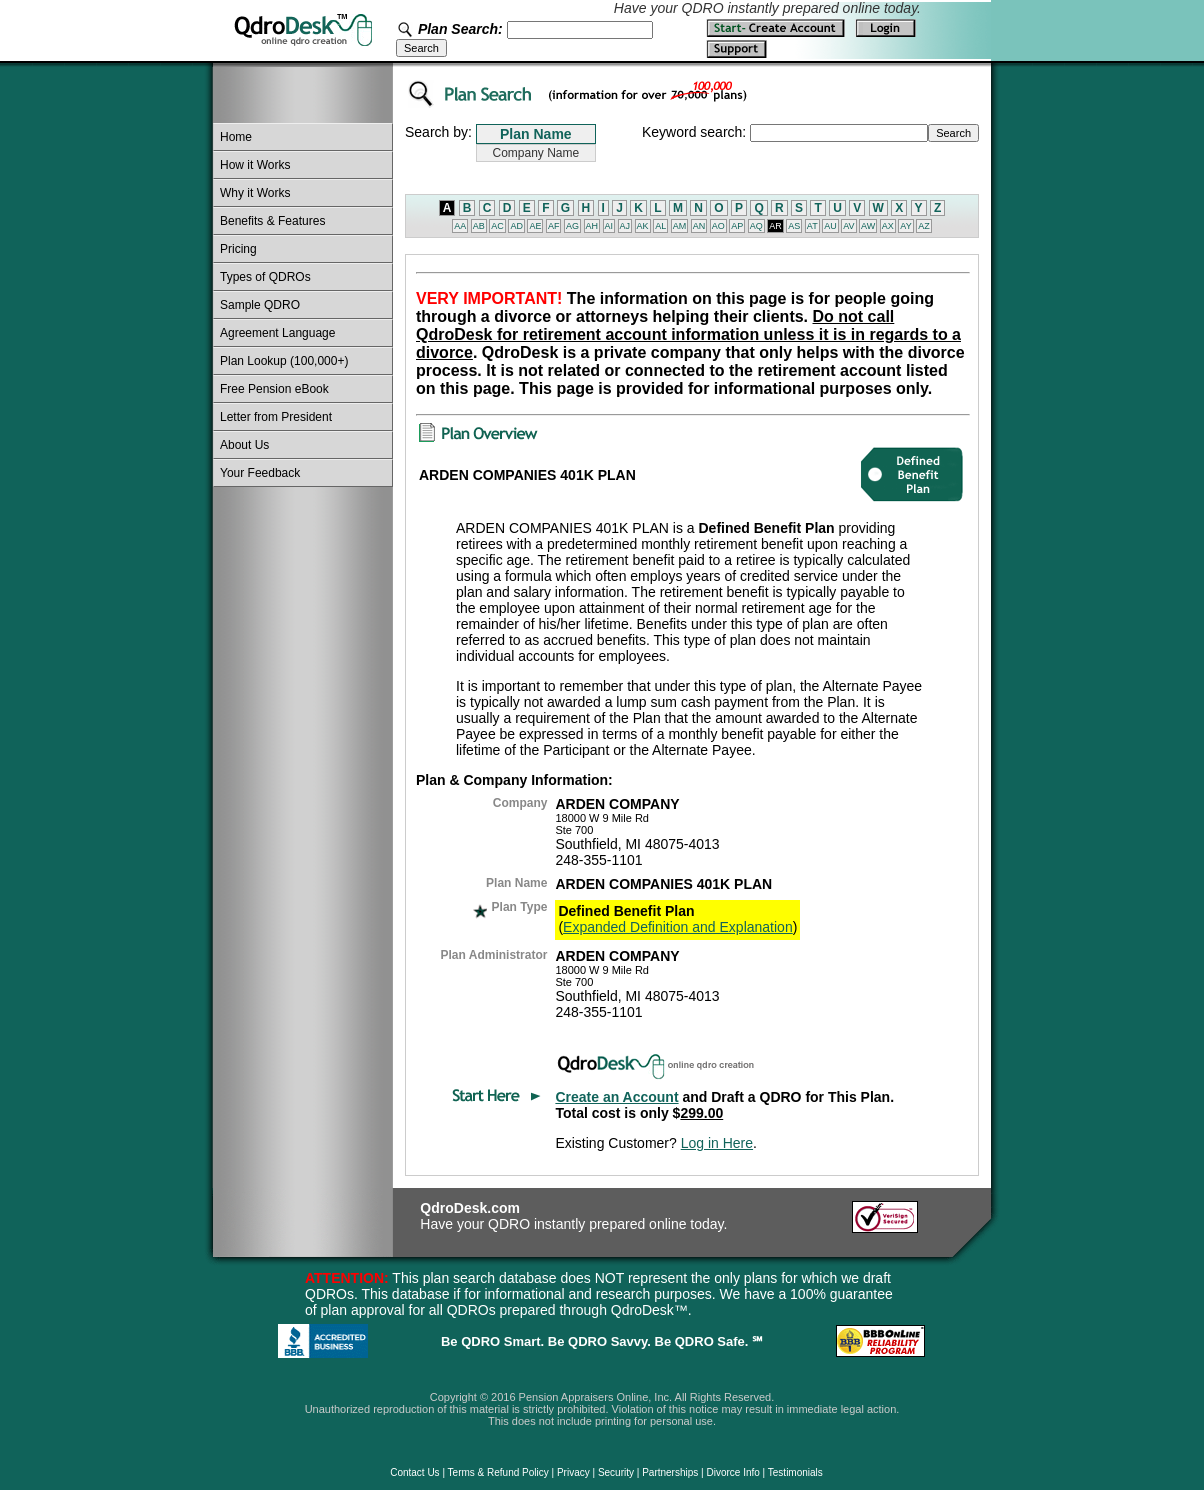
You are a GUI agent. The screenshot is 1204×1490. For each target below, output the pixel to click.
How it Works (255, 165)
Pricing (238, 249)
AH (592, 226)
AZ (924, 226)
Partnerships (670, 1472)
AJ (625, 226)
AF (554, 226)
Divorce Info (732, 1472)
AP (737, 226)
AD (516, 226)
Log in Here (717, 1143)
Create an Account (616, 1097)
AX (888, 226)
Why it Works (255, 193)
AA (460, 226)
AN (699, 226)
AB (479, 226)
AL (660, 226)
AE (535, 226)
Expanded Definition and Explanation (678, 927)
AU (830, 226)
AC (497, 226)
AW (868, 226)
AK (643, 226)
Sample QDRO (260, 305)
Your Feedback (260, 473)
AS (794, 226)
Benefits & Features (272, 221)
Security (616, 1472)
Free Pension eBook (274, 389)
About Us (244, 445)
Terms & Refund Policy (498, 1472)
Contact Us (414, 1472)
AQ (756, 226)
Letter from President (276, 417)
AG (572, 226)
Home (236, 137)
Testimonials (795, 1472)
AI (609, 226)
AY (905, 226)
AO (718, 226)
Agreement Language (277, 333)
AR (775, 226)
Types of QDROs (265, 277)
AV (848, 226)
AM (680, 226)
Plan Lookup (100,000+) (284, 361)
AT (812, 226)
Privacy (573, 1472)
